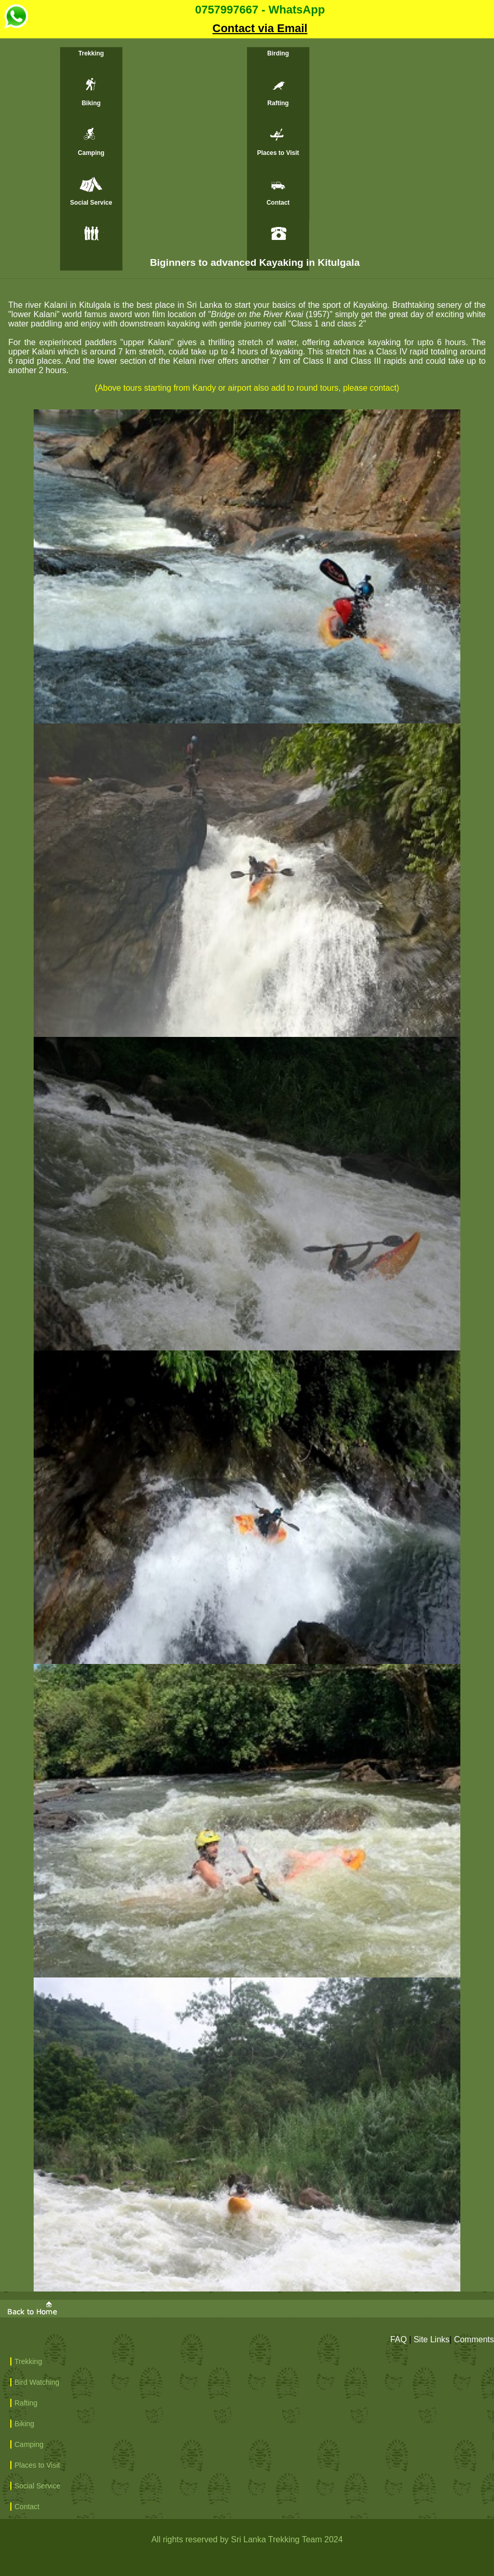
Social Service (91, 202)
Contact (278, 202)
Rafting (277, 103)
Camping (91, 152)
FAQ (398, 2339)
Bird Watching (37, 2382)
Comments (474, 2339)
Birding (278, 53)
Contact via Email (259, 28)
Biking (91, 103)
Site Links (431, 2339)
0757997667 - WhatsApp (164, 12)
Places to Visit (278, 152)
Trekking (91, 53)
